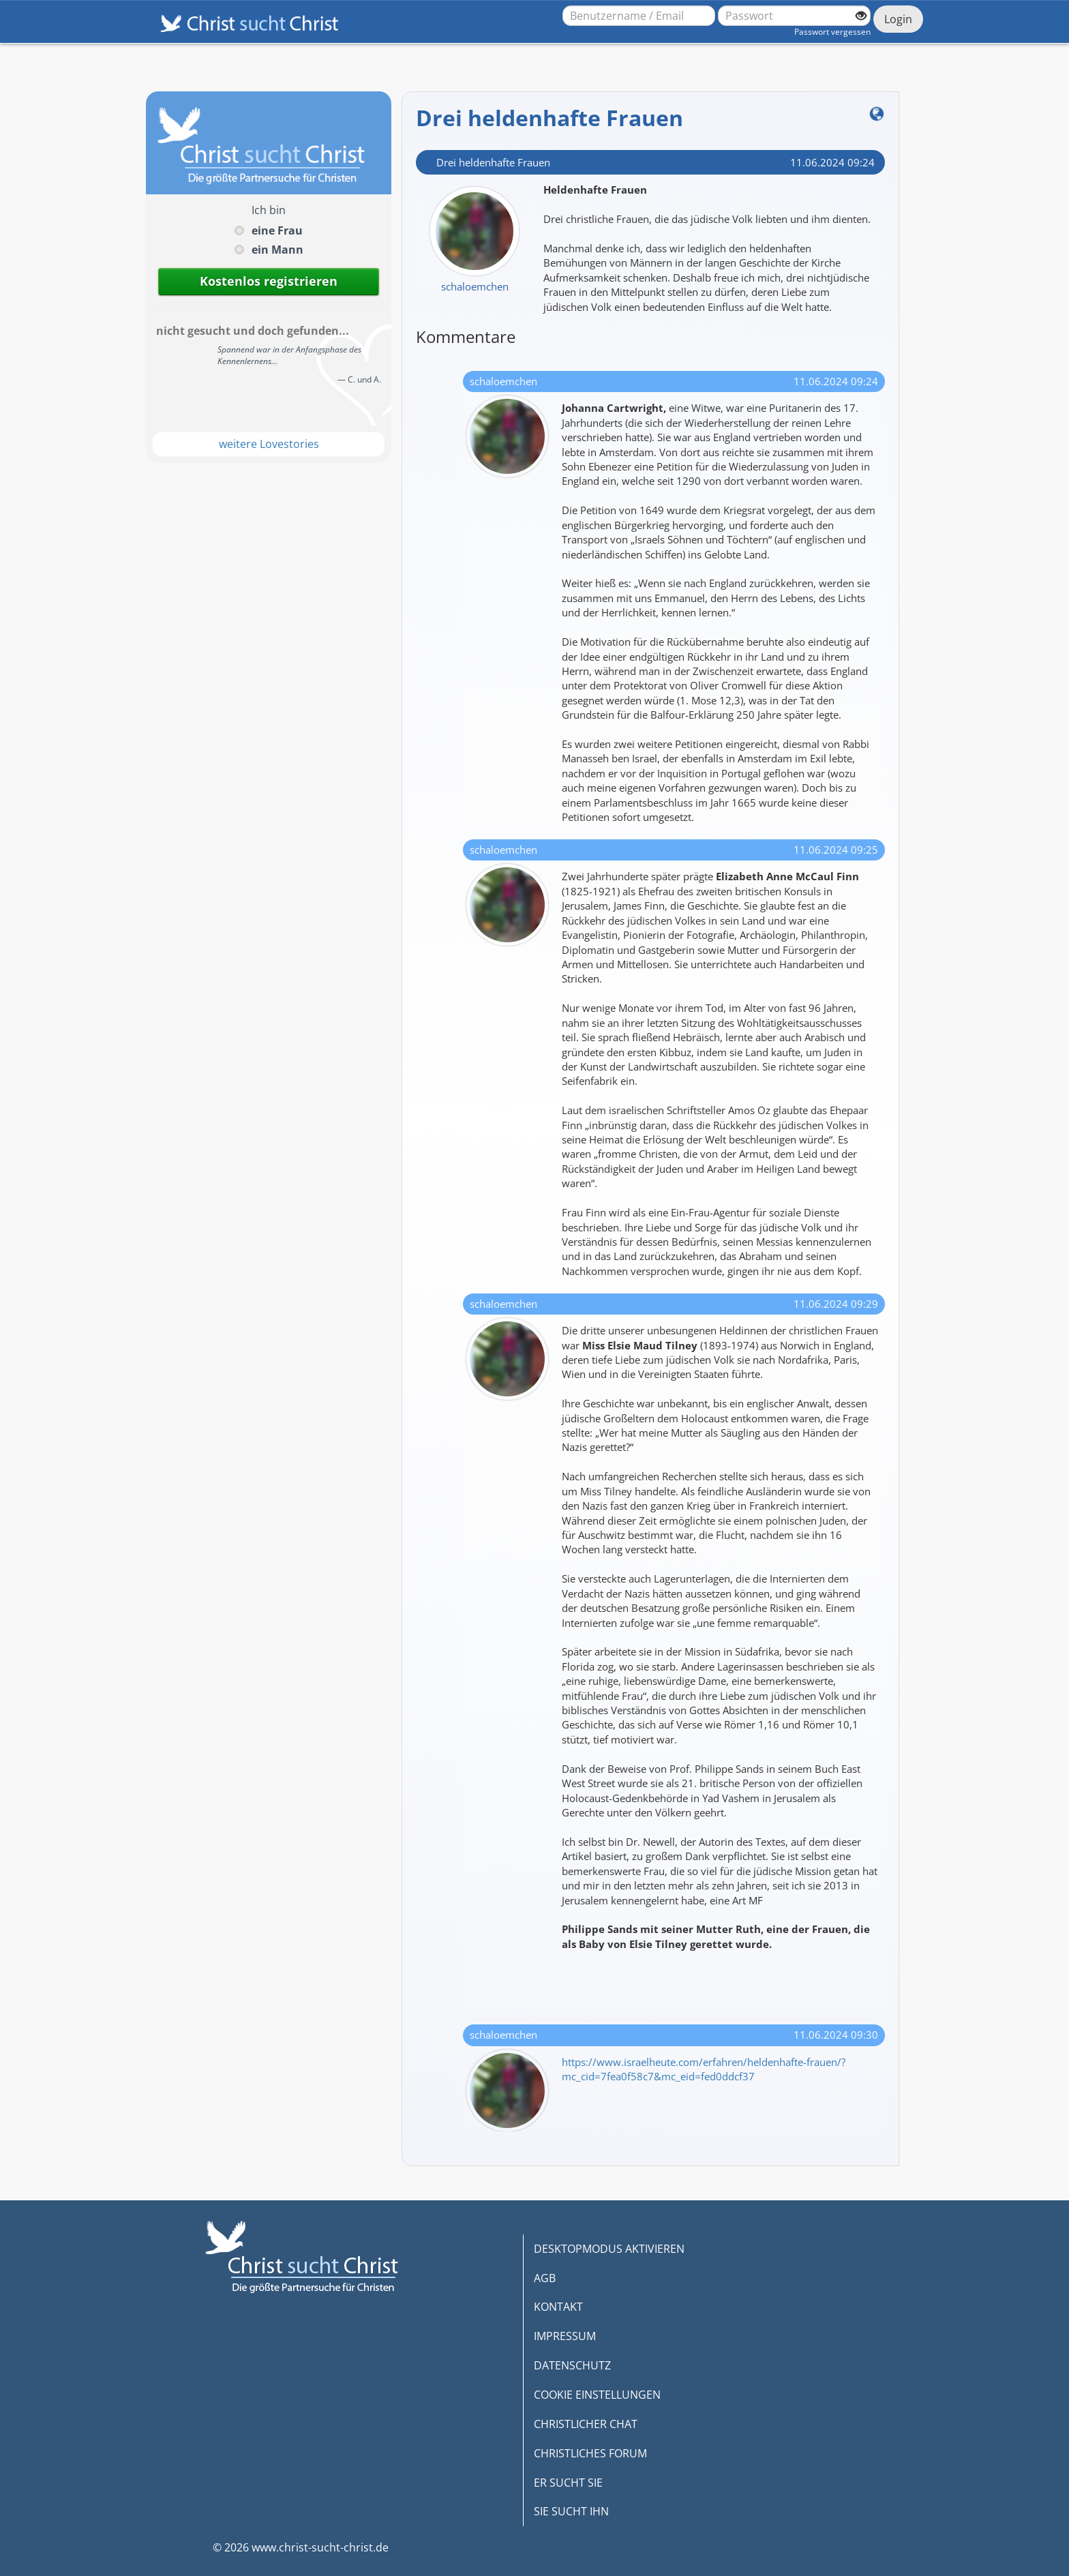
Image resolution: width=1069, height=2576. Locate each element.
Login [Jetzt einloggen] (898, 19)
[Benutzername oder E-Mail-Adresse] (638, 15)
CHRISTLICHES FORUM (590, 2453)
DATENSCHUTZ (572, 2365)
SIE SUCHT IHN (571, 2511)
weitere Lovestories (269, 443)
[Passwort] (794, 15)
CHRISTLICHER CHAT (585, 2423)
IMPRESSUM (565, 2335)
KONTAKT (558, 2306)
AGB (545, 2278)
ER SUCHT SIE (568, 2482)
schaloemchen (475, 286)
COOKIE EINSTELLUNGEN (597, 2394)
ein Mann (277, 249)
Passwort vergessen (832, 32)
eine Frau (277, 230)
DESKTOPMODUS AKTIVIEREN (609, 2248)
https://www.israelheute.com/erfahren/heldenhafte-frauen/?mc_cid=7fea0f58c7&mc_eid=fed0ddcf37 (703, 2069)
